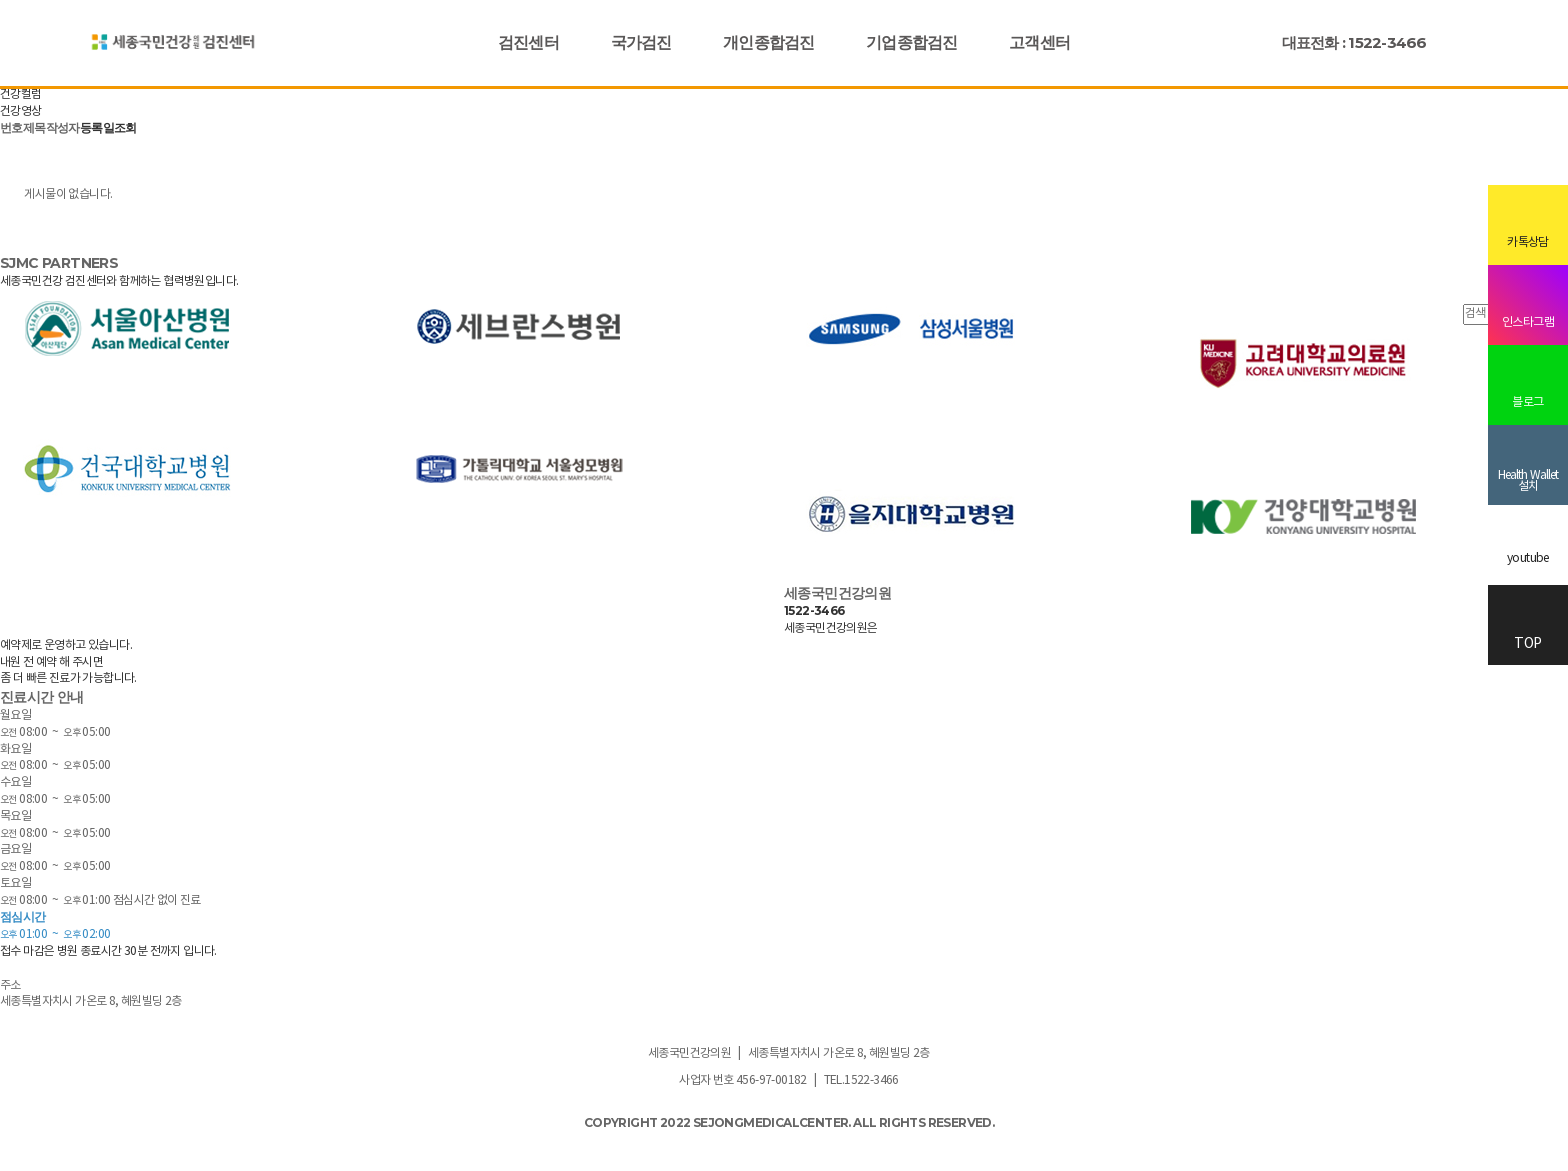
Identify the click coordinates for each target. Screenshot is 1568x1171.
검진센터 (528, 42)
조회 (125, 127)
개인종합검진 (768, 42)
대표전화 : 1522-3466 (1354, 42)
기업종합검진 (911, 42)
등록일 (97, 127)
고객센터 (1039, 42)
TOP (1528, 626)
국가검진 (641, 42)
